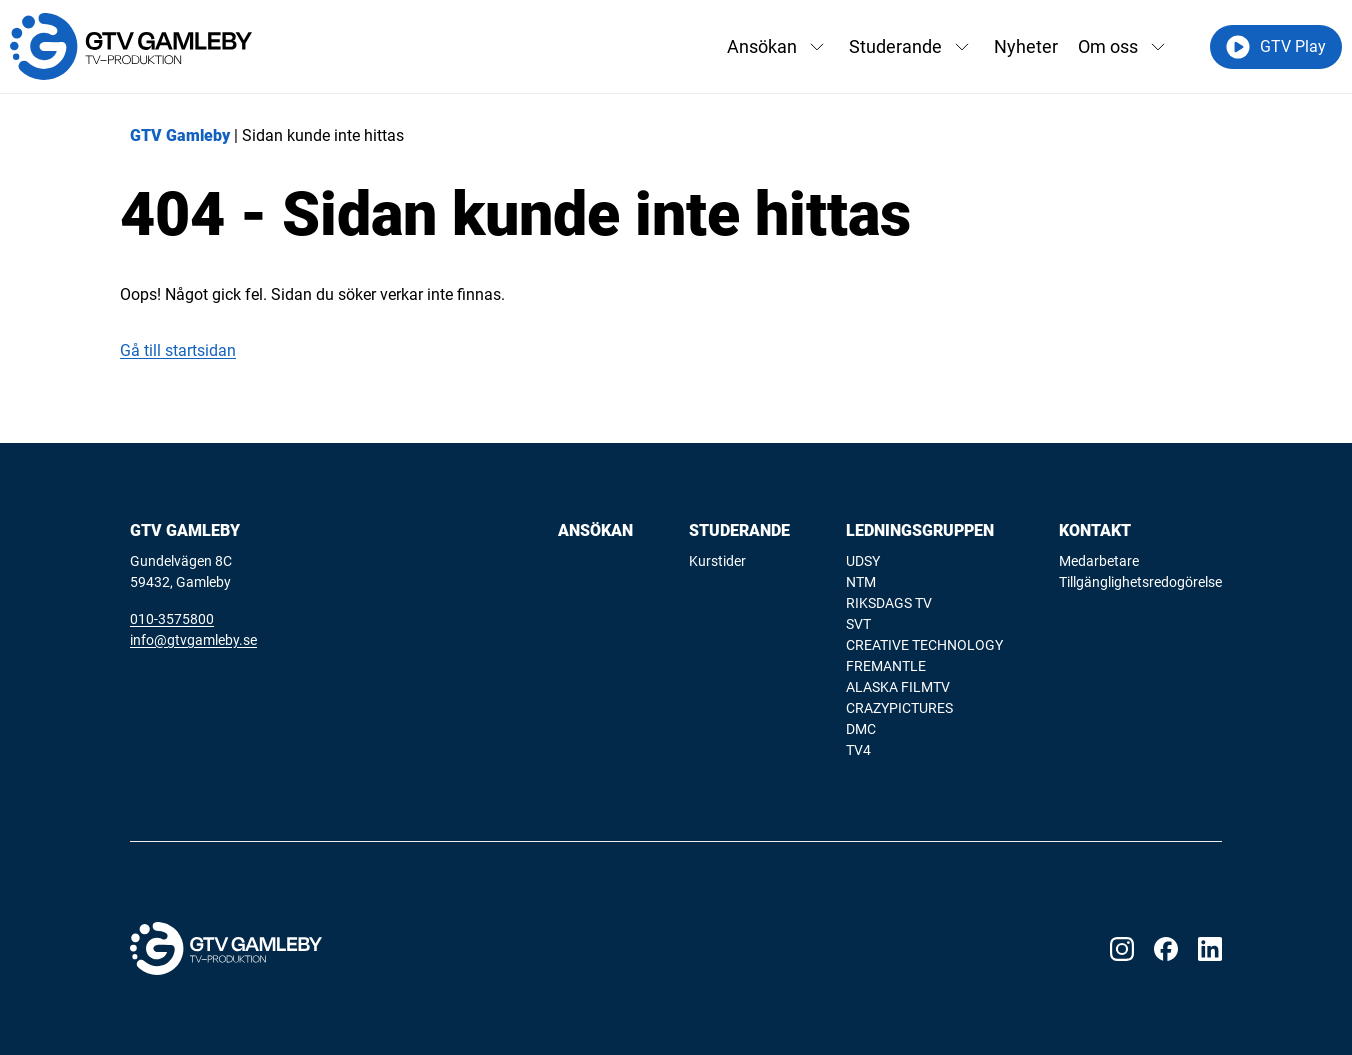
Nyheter (1026, 46)
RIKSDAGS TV (889, 603)
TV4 (858, 750)
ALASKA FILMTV (898, 687)
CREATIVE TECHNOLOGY (924, 645)
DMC (861, 729)
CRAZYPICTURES (899, 708)
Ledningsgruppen (920, 530)
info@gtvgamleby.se (193, 640)
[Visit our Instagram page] (1122, 949)
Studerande (895, 46)
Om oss (1108, 46)
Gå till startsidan (178, 350)
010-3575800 (172, 619)
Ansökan (762, 46)
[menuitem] (595, 642)
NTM (861, 582)
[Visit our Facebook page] (1166, 949)
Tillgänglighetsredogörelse (1140, 582)
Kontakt (1095, 530)
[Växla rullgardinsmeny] (817, 47)
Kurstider (717, 561)
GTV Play (1276, 47)
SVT (858, 624)
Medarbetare (1099, 561)
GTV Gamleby (180, 135)
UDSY (863, 561)
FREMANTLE (886, 666)
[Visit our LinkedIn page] (1210, 949)
